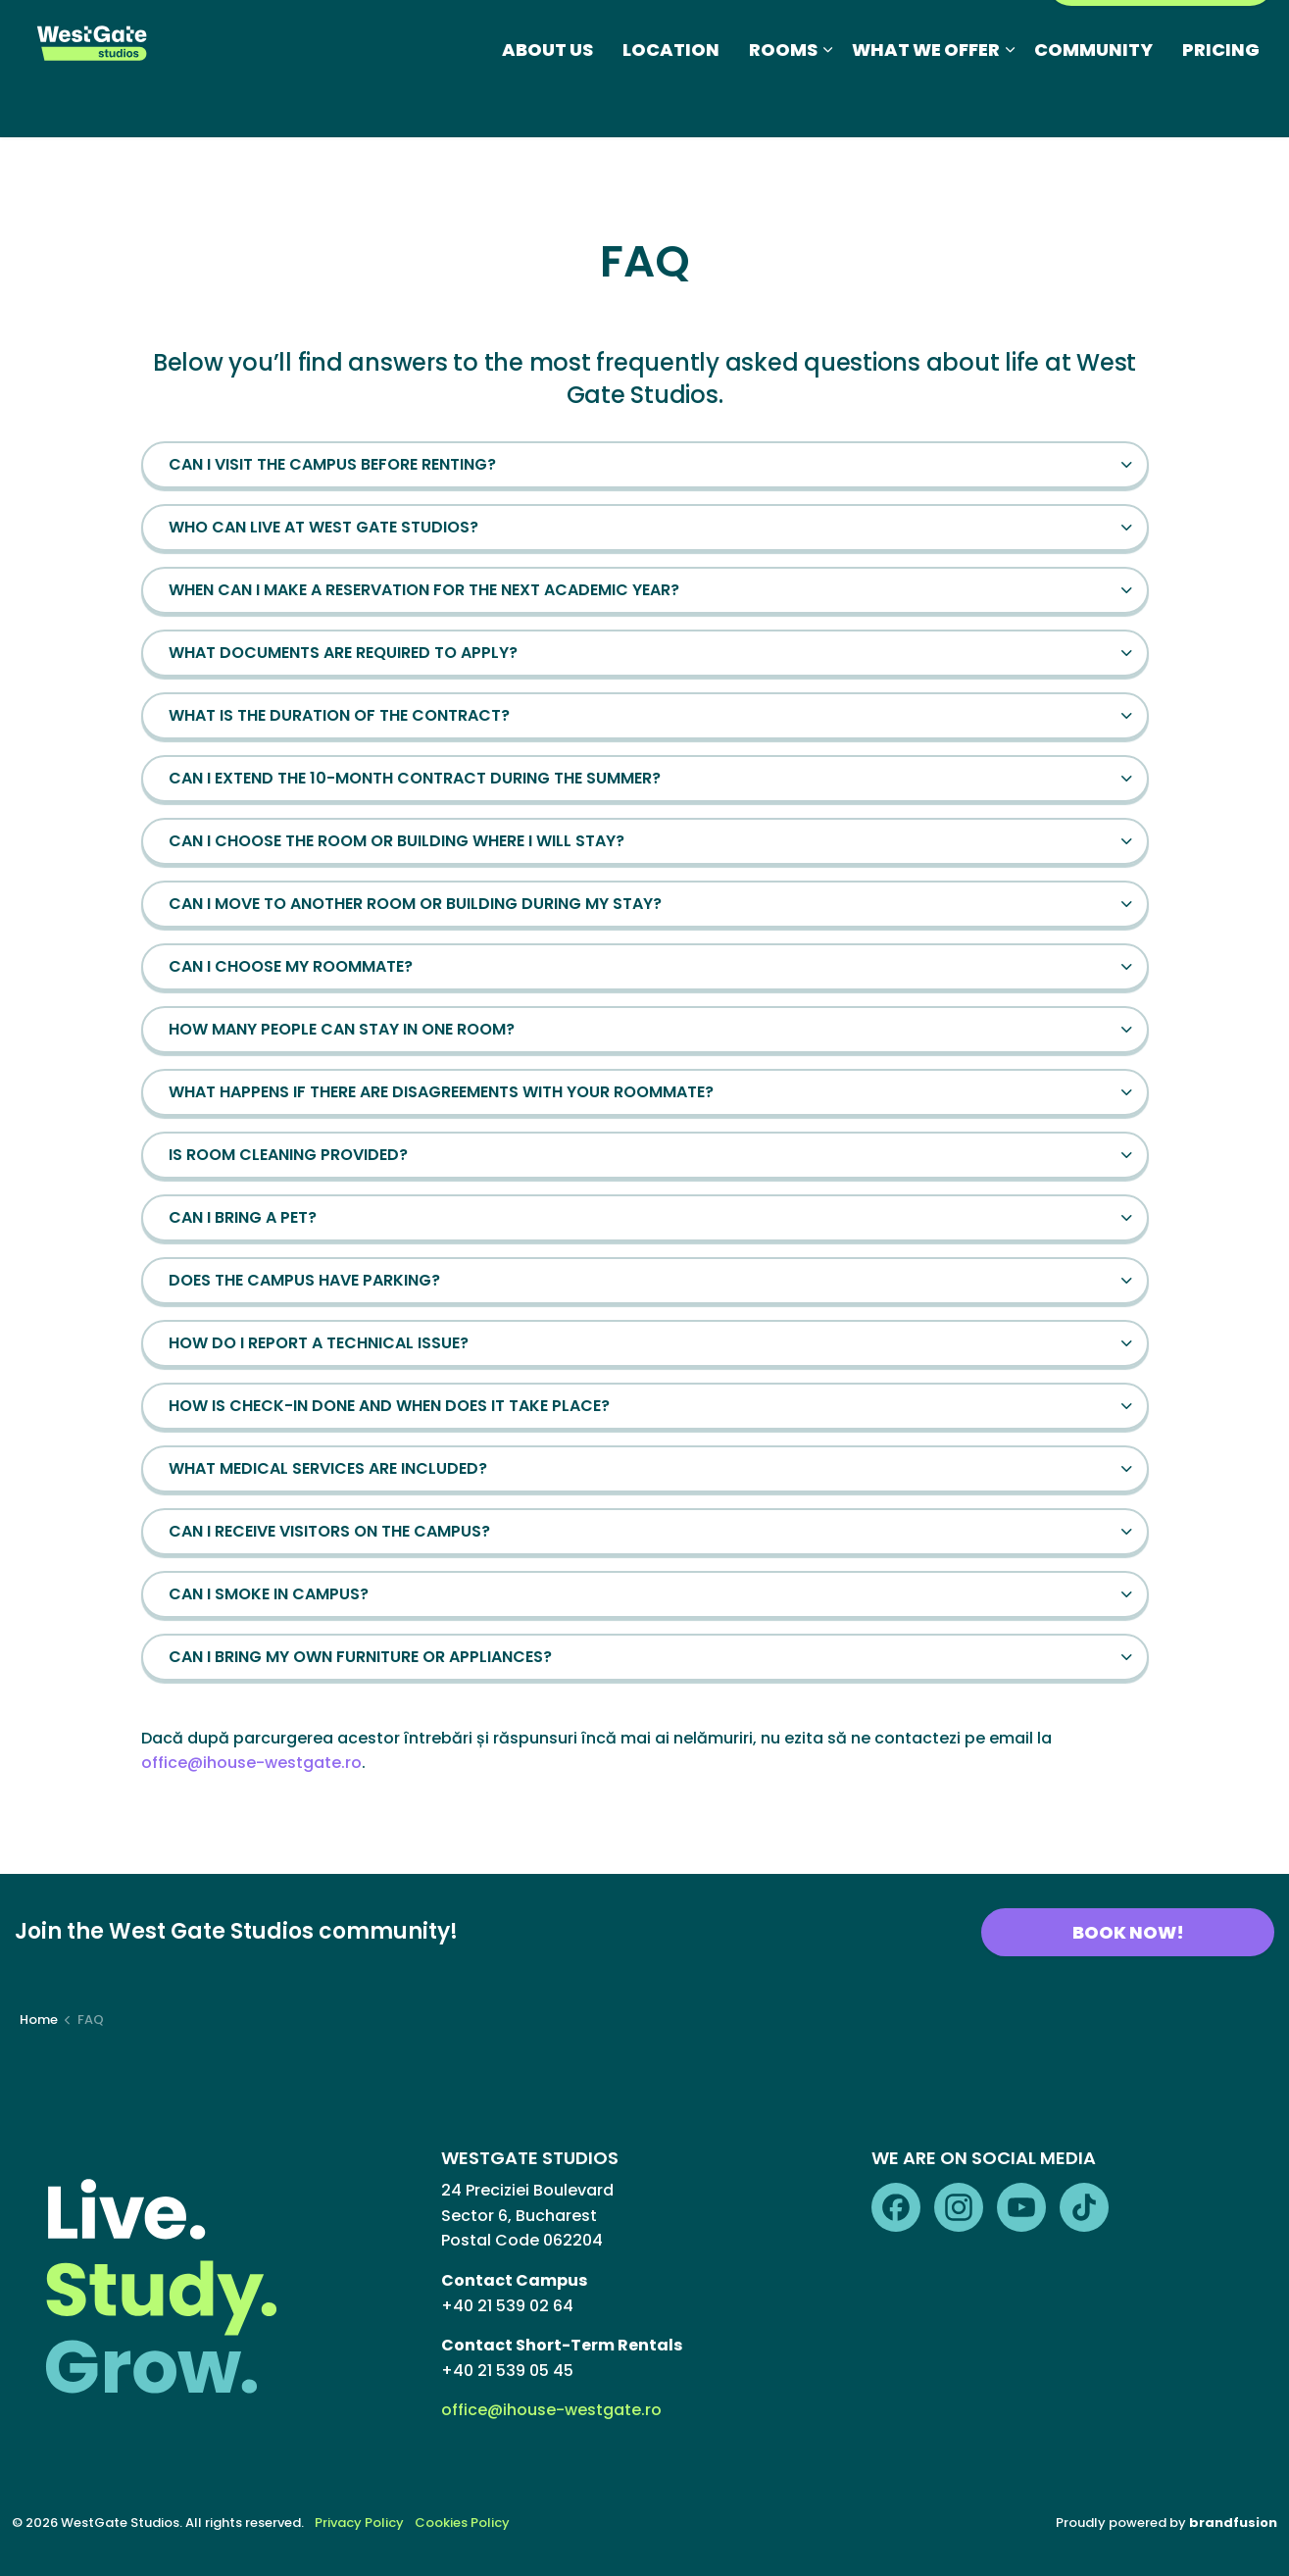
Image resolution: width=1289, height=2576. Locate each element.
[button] (645, 464)
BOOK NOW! (1127, 1932)
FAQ (731, 34)
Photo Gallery (642, 34)
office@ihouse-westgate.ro (251, 1762)
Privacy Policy (359, 2522)
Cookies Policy (462, 2522)
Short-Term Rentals (845, 34)
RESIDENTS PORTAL (1160, 34)
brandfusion (1233, 2522)
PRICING (1221, 102)
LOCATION (670, 102)
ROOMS (783, 102)
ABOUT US (547, 102)
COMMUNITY (1093, 102)
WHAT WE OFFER (926, 102)
